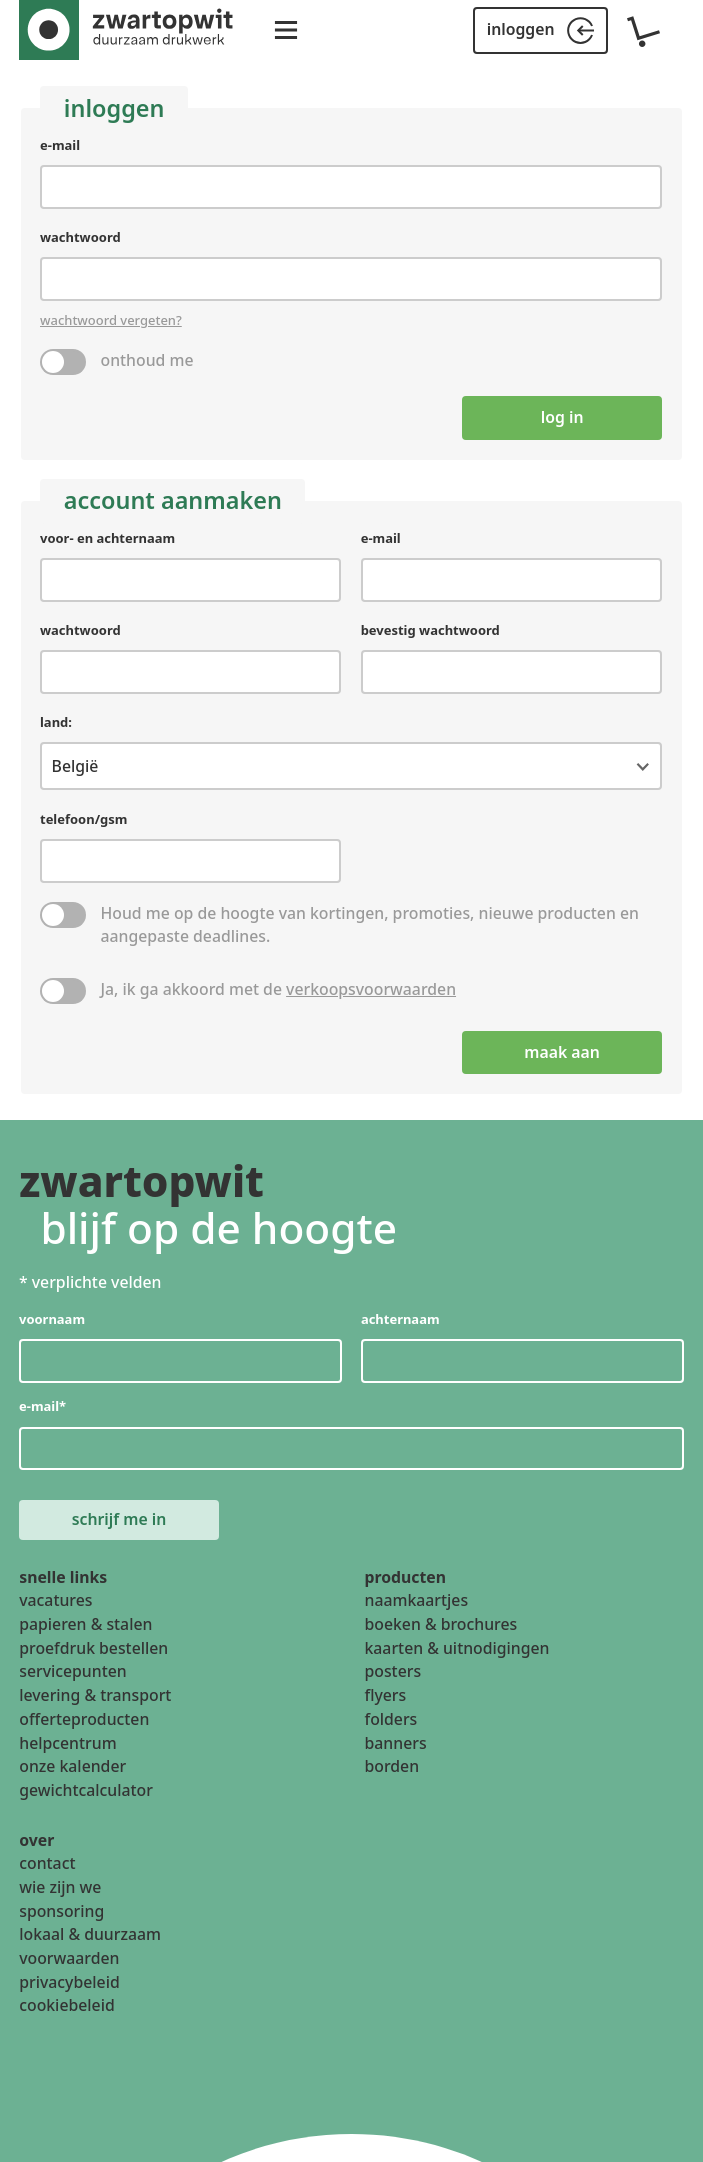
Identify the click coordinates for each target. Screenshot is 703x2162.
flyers (386, 1695)
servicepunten (72, 1671)
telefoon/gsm (83, 819)
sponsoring (61, 1911)
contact (47, 1863)
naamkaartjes (417, 1600)
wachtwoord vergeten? (111, 320)
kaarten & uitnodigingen (457, 1648)
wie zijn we (60, 1887)
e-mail (60, 145)
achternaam (400, 1318)
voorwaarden (69, 1958)
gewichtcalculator (86, 1790)
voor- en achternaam (107, 538)
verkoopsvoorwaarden (372, 989)
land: (56, 722)
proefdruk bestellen (93, 1648)
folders (391, 1719)
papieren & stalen (85, 1624)
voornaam (52, 1318)
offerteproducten (84, 1719)
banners (396, 1742)
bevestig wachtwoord (430, 630)
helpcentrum (67, 1742)
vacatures (55, 1600)
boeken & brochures (441, 1624)
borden (392, 1766)
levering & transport (95, 1695)
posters (393, 1671)
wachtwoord (80, 238)
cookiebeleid (66, 2005)
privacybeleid (69, 1982)
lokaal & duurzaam (90, 1934)
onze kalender (72, 1766)
